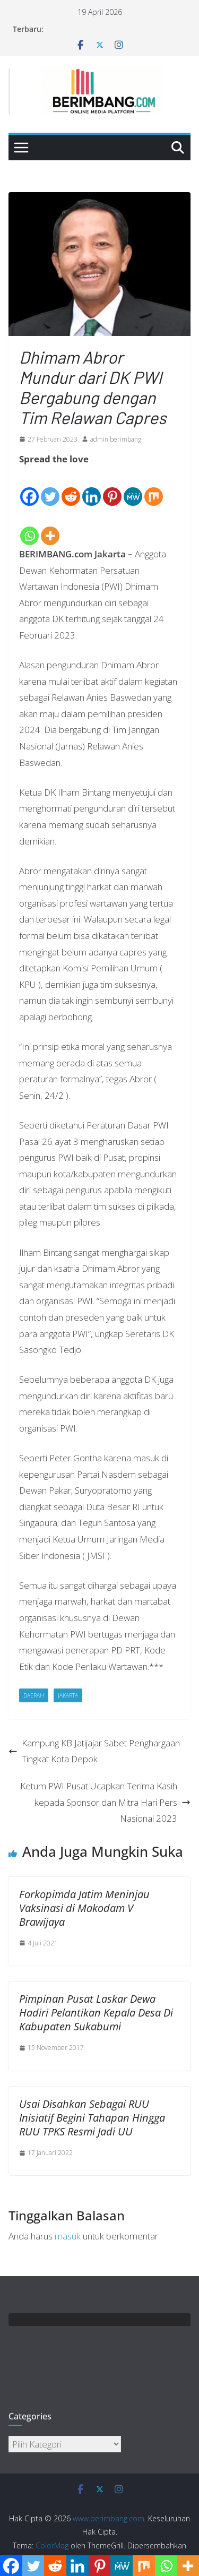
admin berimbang (115, 439)
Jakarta (68, 1695)
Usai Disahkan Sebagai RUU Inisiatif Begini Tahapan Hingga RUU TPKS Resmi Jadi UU (92, 2118)
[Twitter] (50, 487)
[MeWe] (133, 487)
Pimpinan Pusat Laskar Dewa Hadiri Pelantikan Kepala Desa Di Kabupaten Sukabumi (96, 2013)
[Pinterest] (112, 487)
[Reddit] (71, 487)
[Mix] (153, 487)
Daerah (33, 1695)
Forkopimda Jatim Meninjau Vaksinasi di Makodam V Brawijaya (84, 1908)
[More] (50, 526)
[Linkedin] (91, 487)
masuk (68, 2236)
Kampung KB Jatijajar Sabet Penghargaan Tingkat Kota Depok (94, 1751)
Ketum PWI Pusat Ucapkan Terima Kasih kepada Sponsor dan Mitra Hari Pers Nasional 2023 (105, 1802)
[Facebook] (29, 487)
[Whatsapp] (29, 526)
